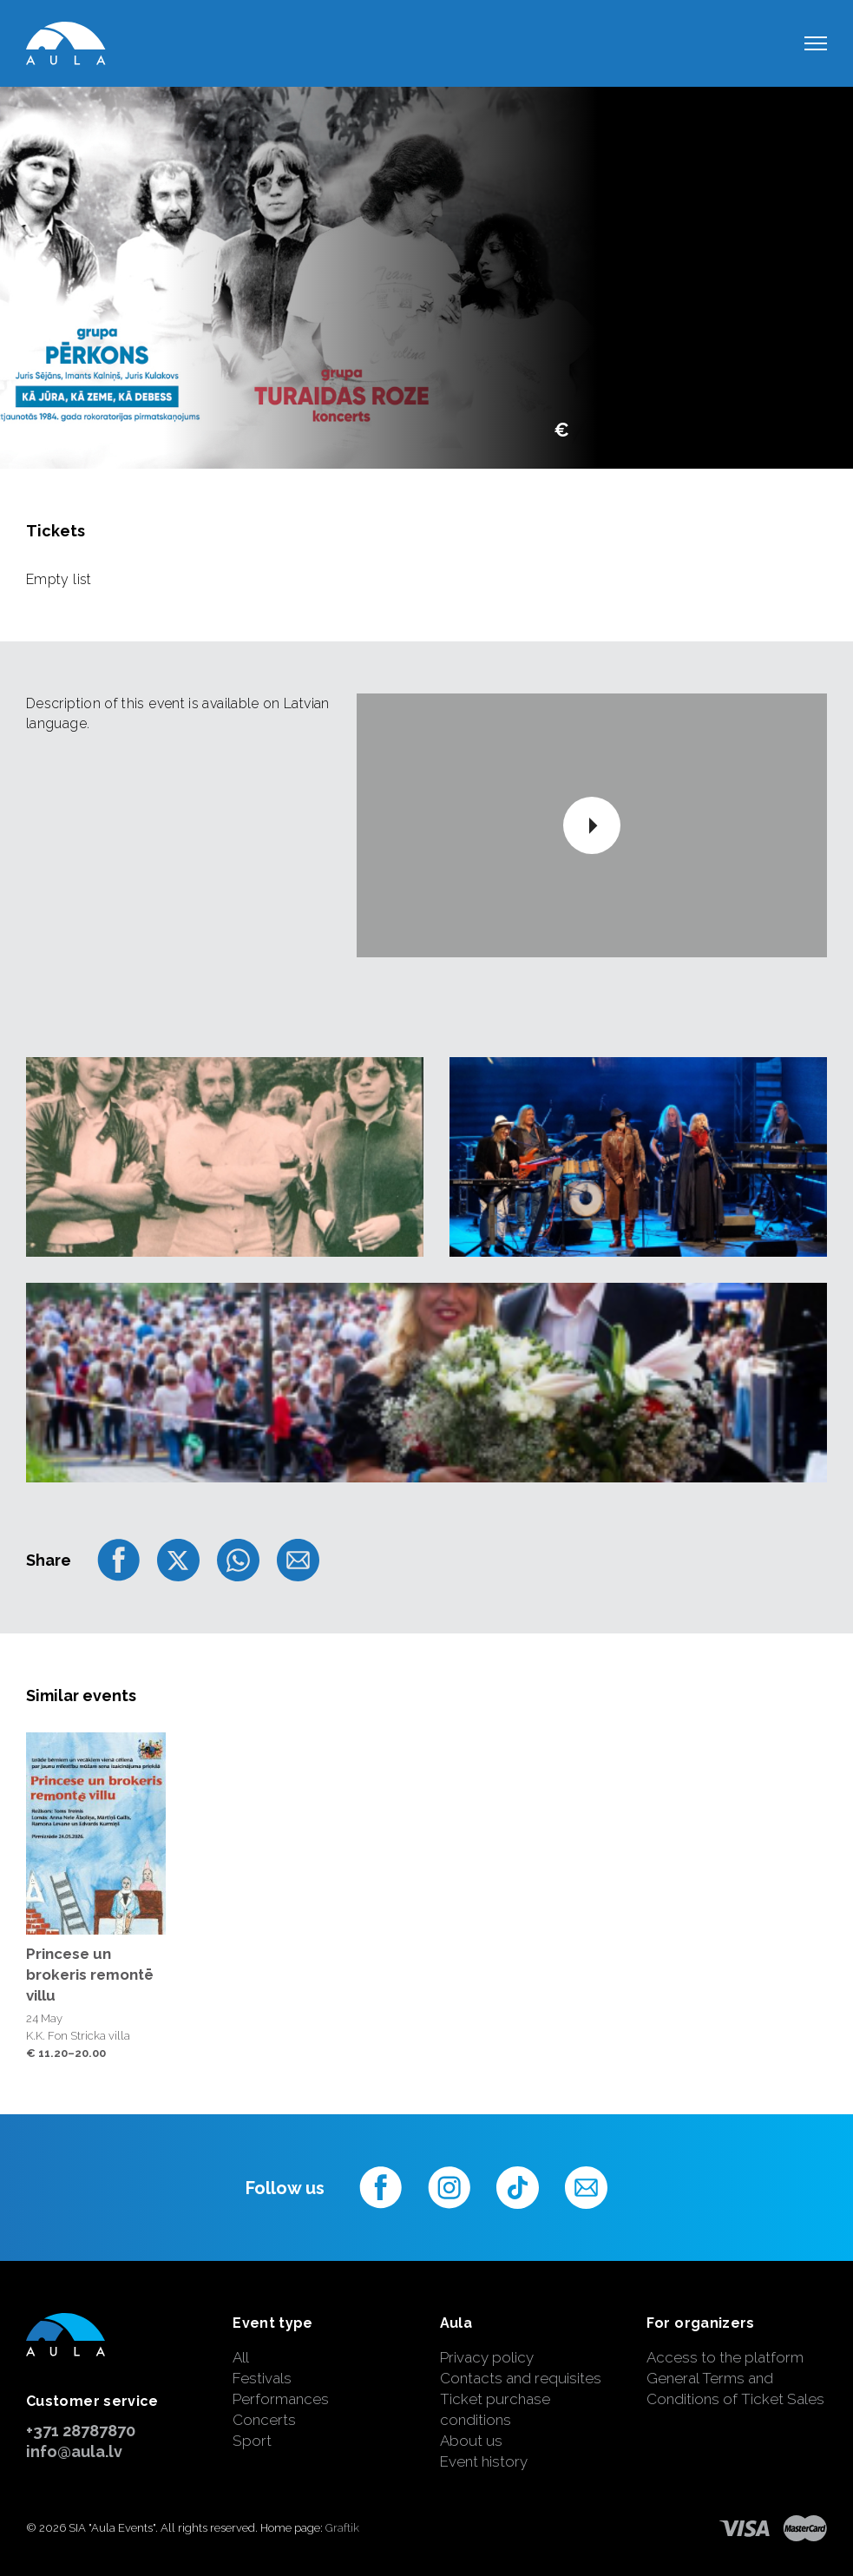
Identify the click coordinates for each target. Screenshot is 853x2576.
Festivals (262, 2378)
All (241, 2357)
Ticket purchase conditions (495, 2409)
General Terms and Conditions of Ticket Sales (735, 2388)
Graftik (342, 2527)
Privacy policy (487, 2357)
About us (471, 2440)
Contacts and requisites (520, 2378)
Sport (252, 2440)
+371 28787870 (80, 2431)
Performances (281, 2399)
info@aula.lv (74, 2451)
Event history (484, 2461)
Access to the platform (725, 2357)
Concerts (264, 2419)
